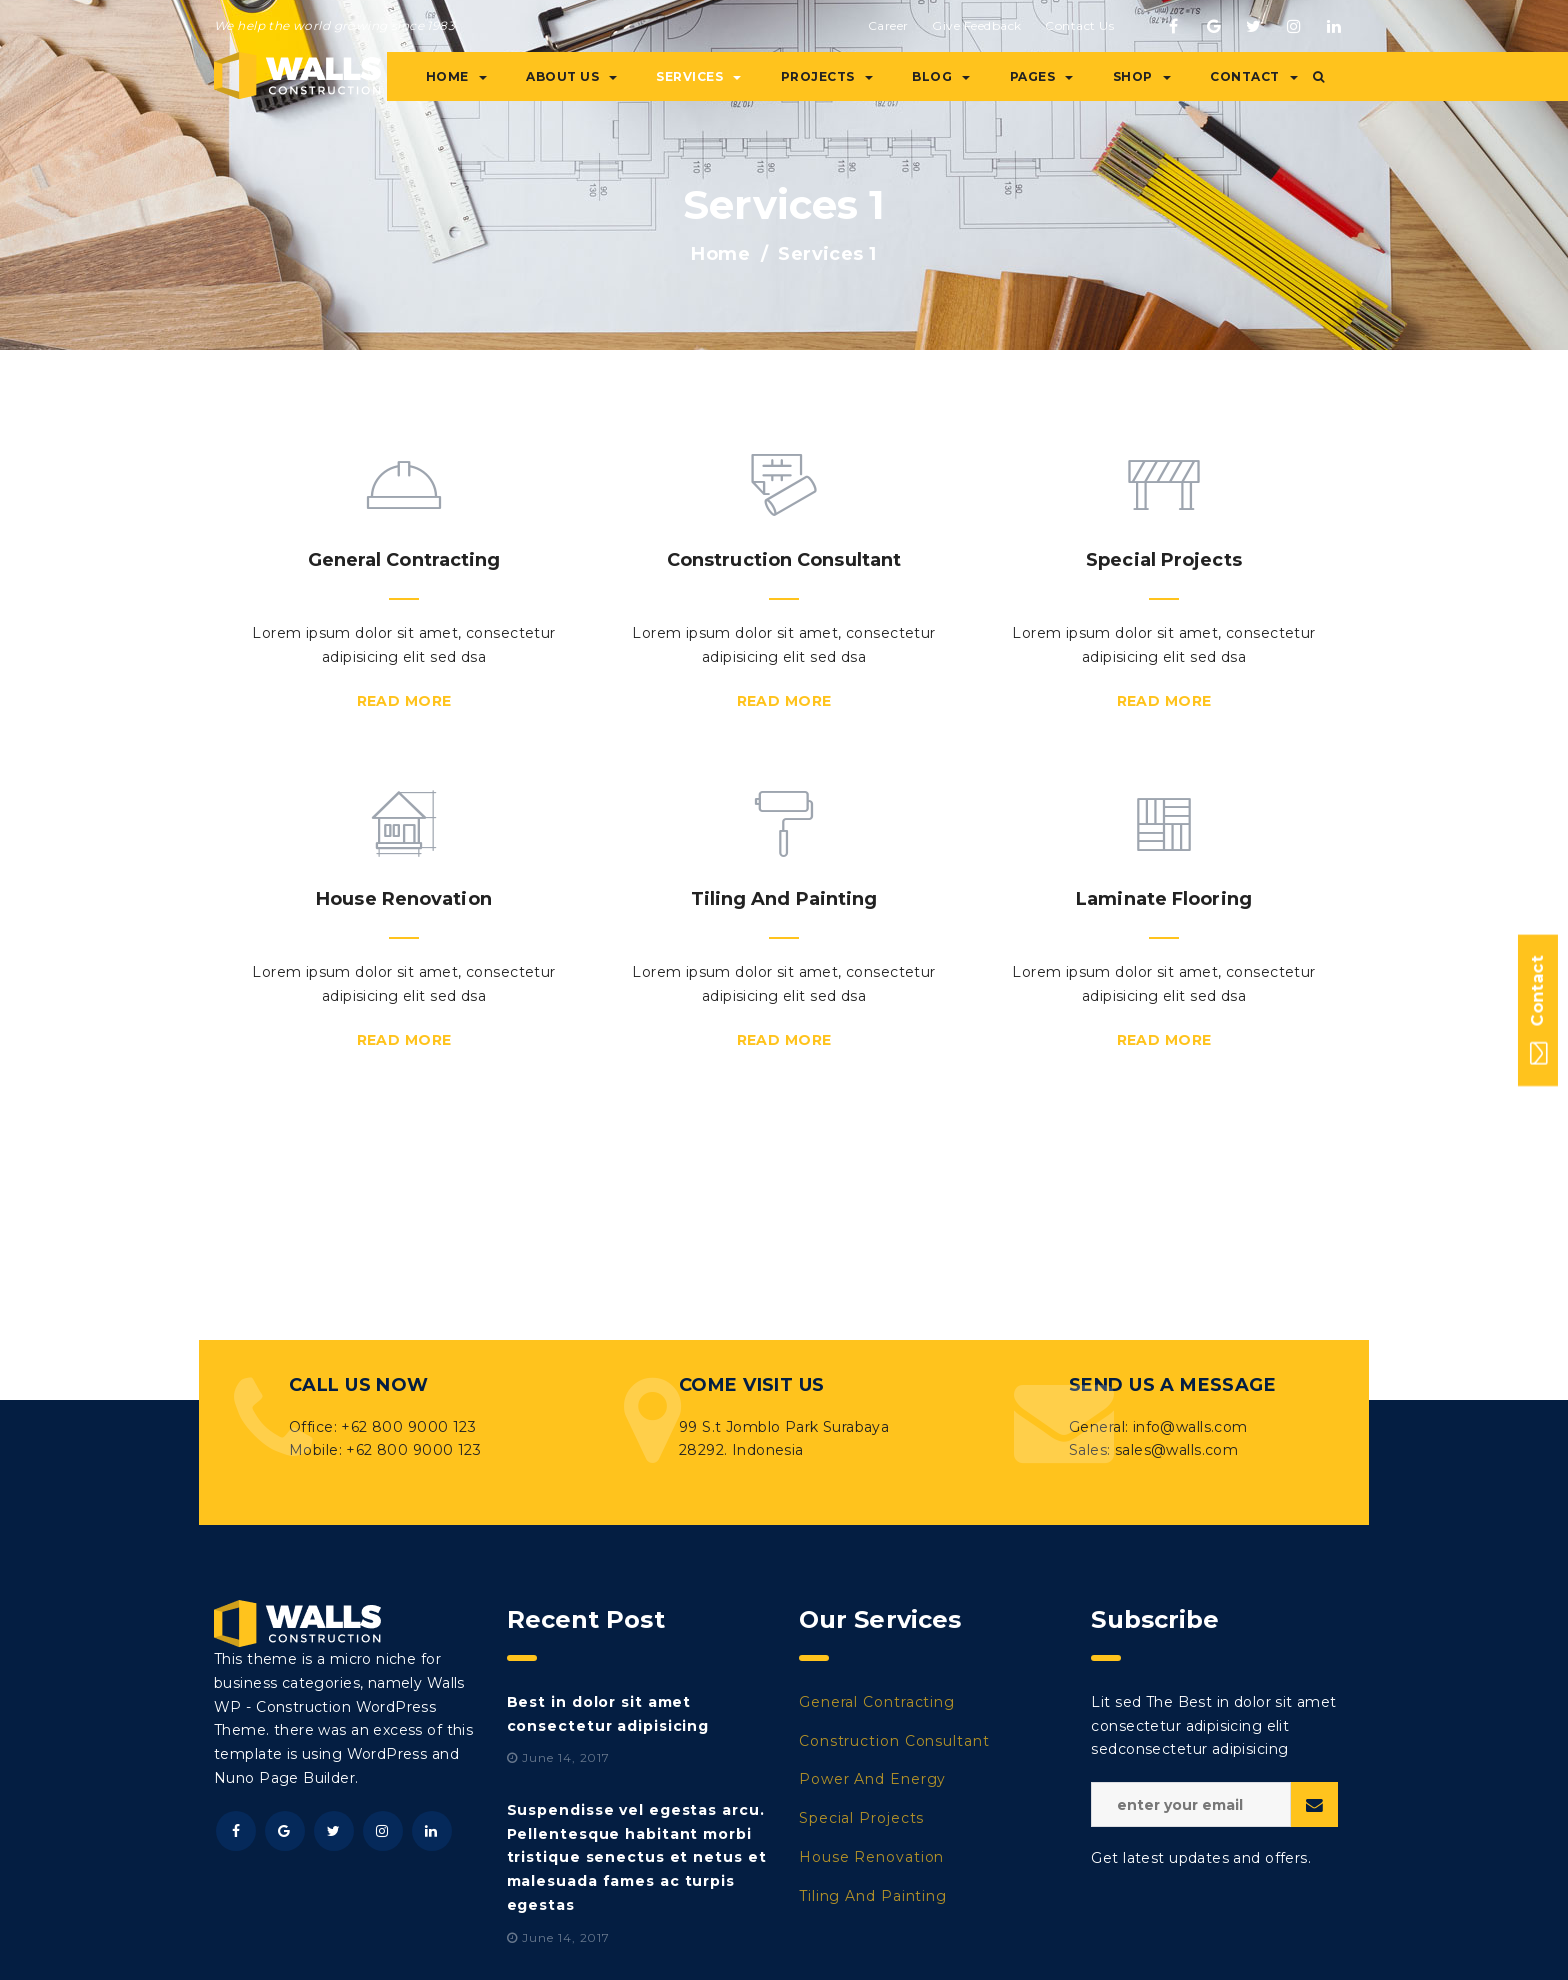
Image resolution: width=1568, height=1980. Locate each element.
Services (698, 76)
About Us (571, 76)
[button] (1318, 77)
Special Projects (861, 1818)
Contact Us (1079, 25)
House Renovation (871, 1857)
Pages (1042, 76)
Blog (941, 76)
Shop (1142, 76)
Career (888, 25)
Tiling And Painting (873, 1896)
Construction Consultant (894, 1741)
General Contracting (877, 1702)
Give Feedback (977, 25)
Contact (1254, 76)
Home (456, 76)
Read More (404, 701)
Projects (827, 76)
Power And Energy (872, 1779)
